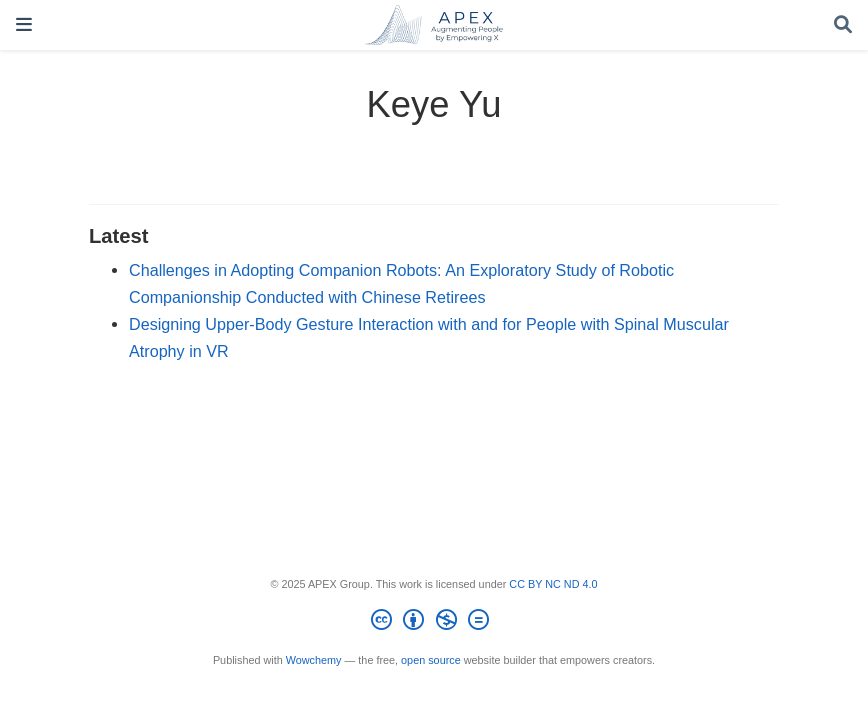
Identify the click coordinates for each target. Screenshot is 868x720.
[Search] (843, 25)
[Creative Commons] (433, 623)
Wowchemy (314, 660)
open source (431, 660)
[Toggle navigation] (24, 24)
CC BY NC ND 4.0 (553, 584)
